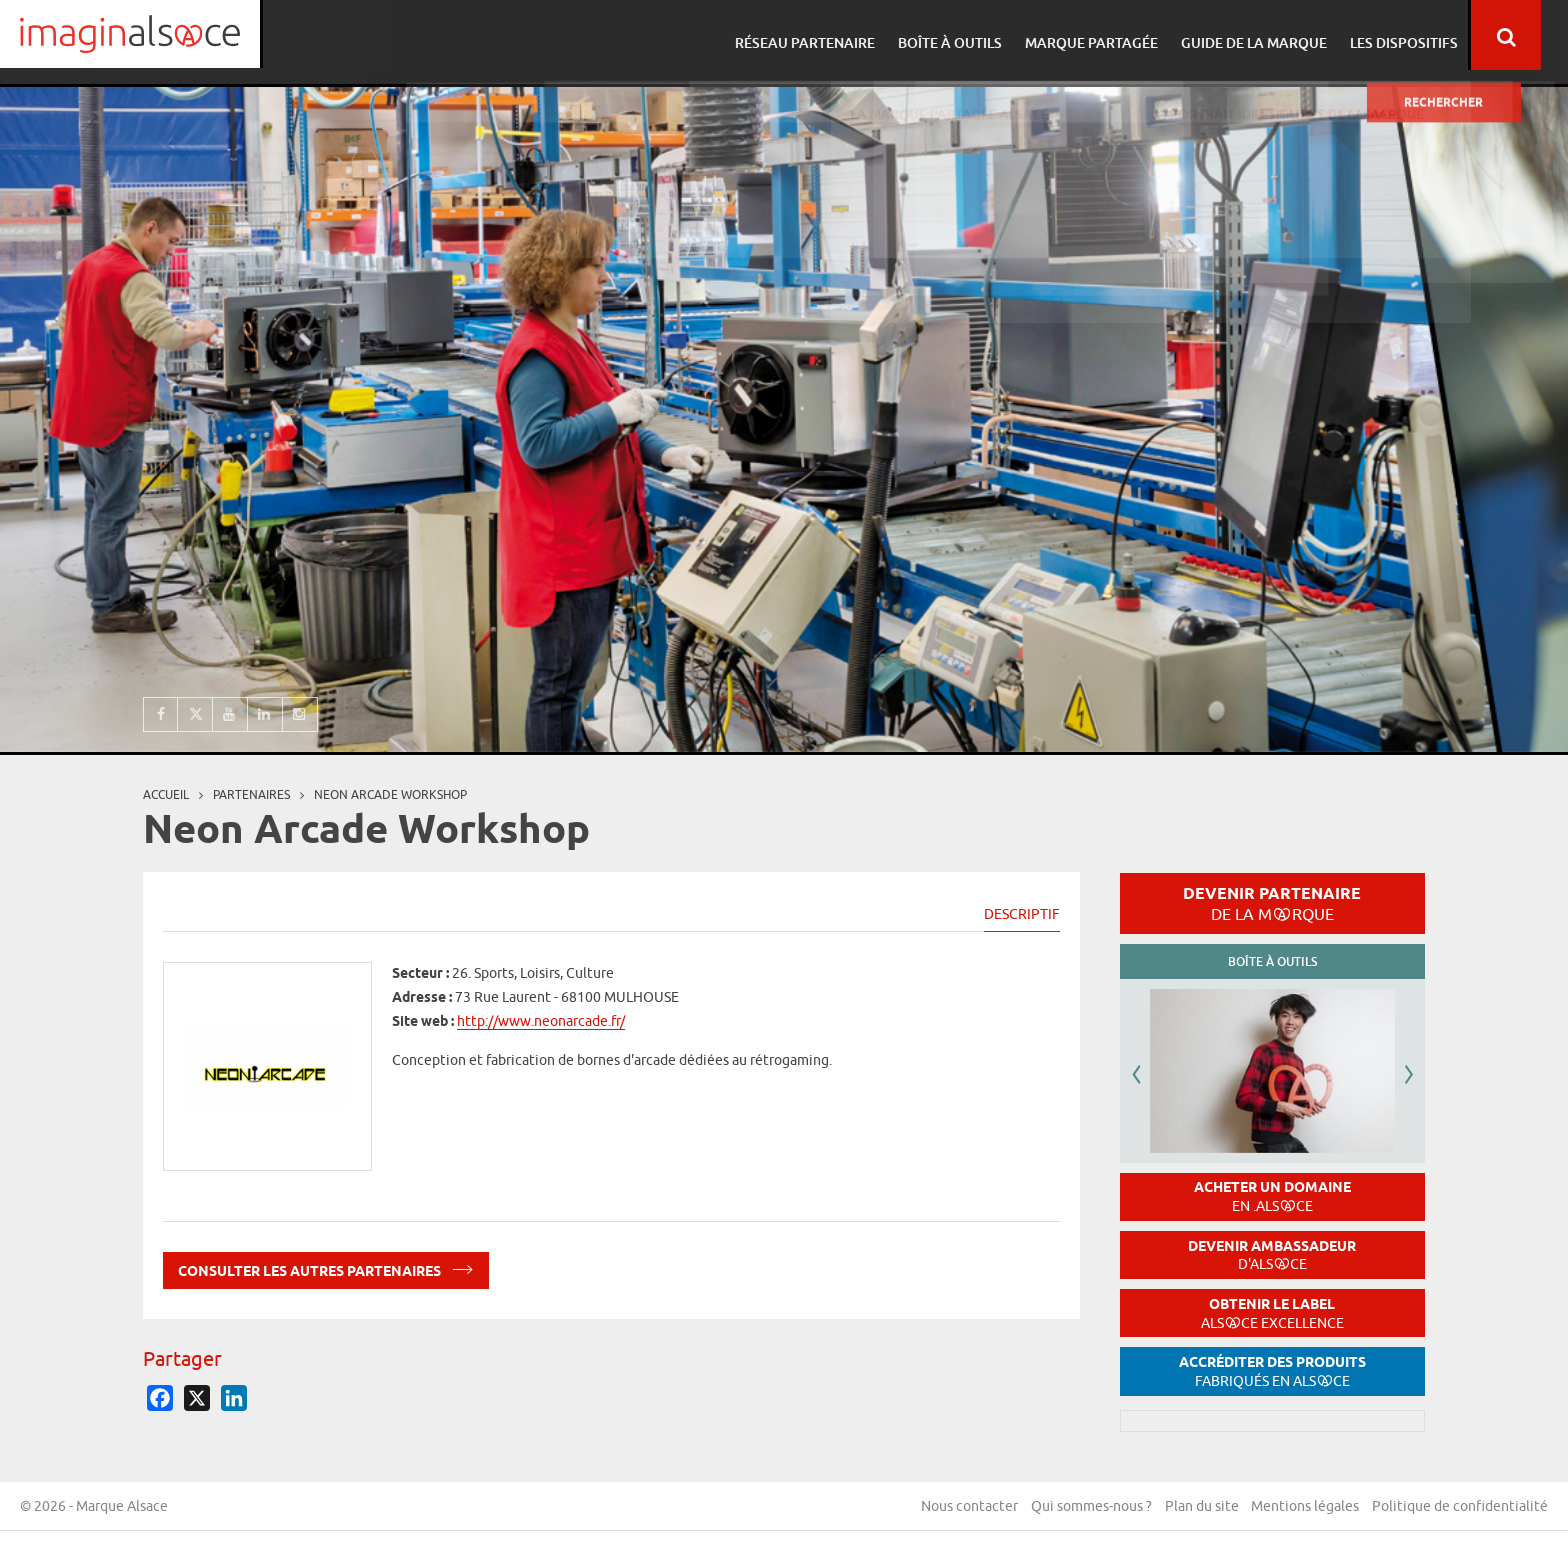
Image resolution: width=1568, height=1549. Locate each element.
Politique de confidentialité (1460, 1508)
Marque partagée (1114, 35)
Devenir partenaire (1272, 903)
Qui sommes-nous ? (1084, 1508)
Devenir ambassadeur (1272, 1255)
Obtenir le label (1272, 1313)
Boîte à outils (976, 35)
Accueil (166, 794)
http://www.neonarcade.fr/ (541, 1021)
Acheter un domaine (1272, 1196)
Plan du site (1197, 1508)
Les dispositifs (1421, 35)
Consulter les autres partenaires (326, 1267)
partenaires (251, 794)
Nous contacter (960, 1508)
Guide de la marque (1274, 35)
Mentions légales (1303, 1508)
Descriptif (1022, 914)
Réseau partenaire (834, 35)
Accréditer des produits (1272, 1371)
